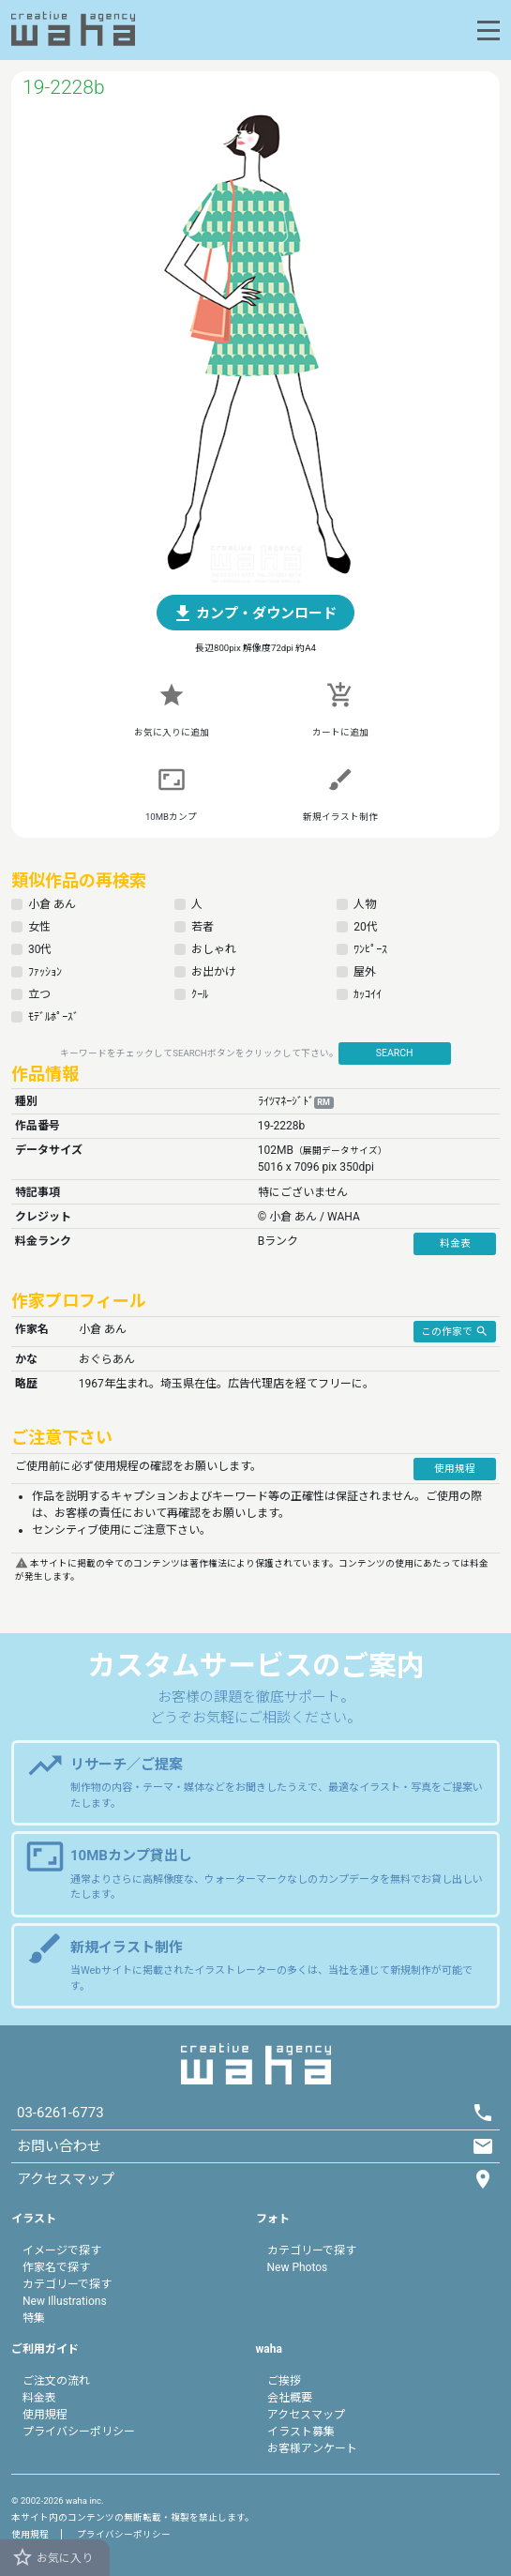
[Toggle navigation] (488, 30)
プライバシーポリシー (79, 2431)
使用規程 (45, 2414)
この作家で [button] (454, 1330)
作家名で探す (56, 2267)
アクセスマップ (306, 2414)
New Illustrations (65, 2301)
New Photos (297, 2267)
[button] (256, 612)
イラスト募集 (301, 2431)
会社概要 (289, 2397)
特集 (34, 2318)
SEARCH (394, 1053)
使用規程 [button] (454, 1468)
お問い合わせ (59, 2146)
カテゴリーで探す (67, 2284)
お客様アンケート (312, 2448)
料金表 (39, 2397)
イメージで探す (62, 2250)
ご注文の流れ (56, 2380)
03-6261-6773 (60, 2112)
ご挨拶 (284, 2380)
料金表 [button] (455, 1243)
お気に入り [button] (52, 2557)
